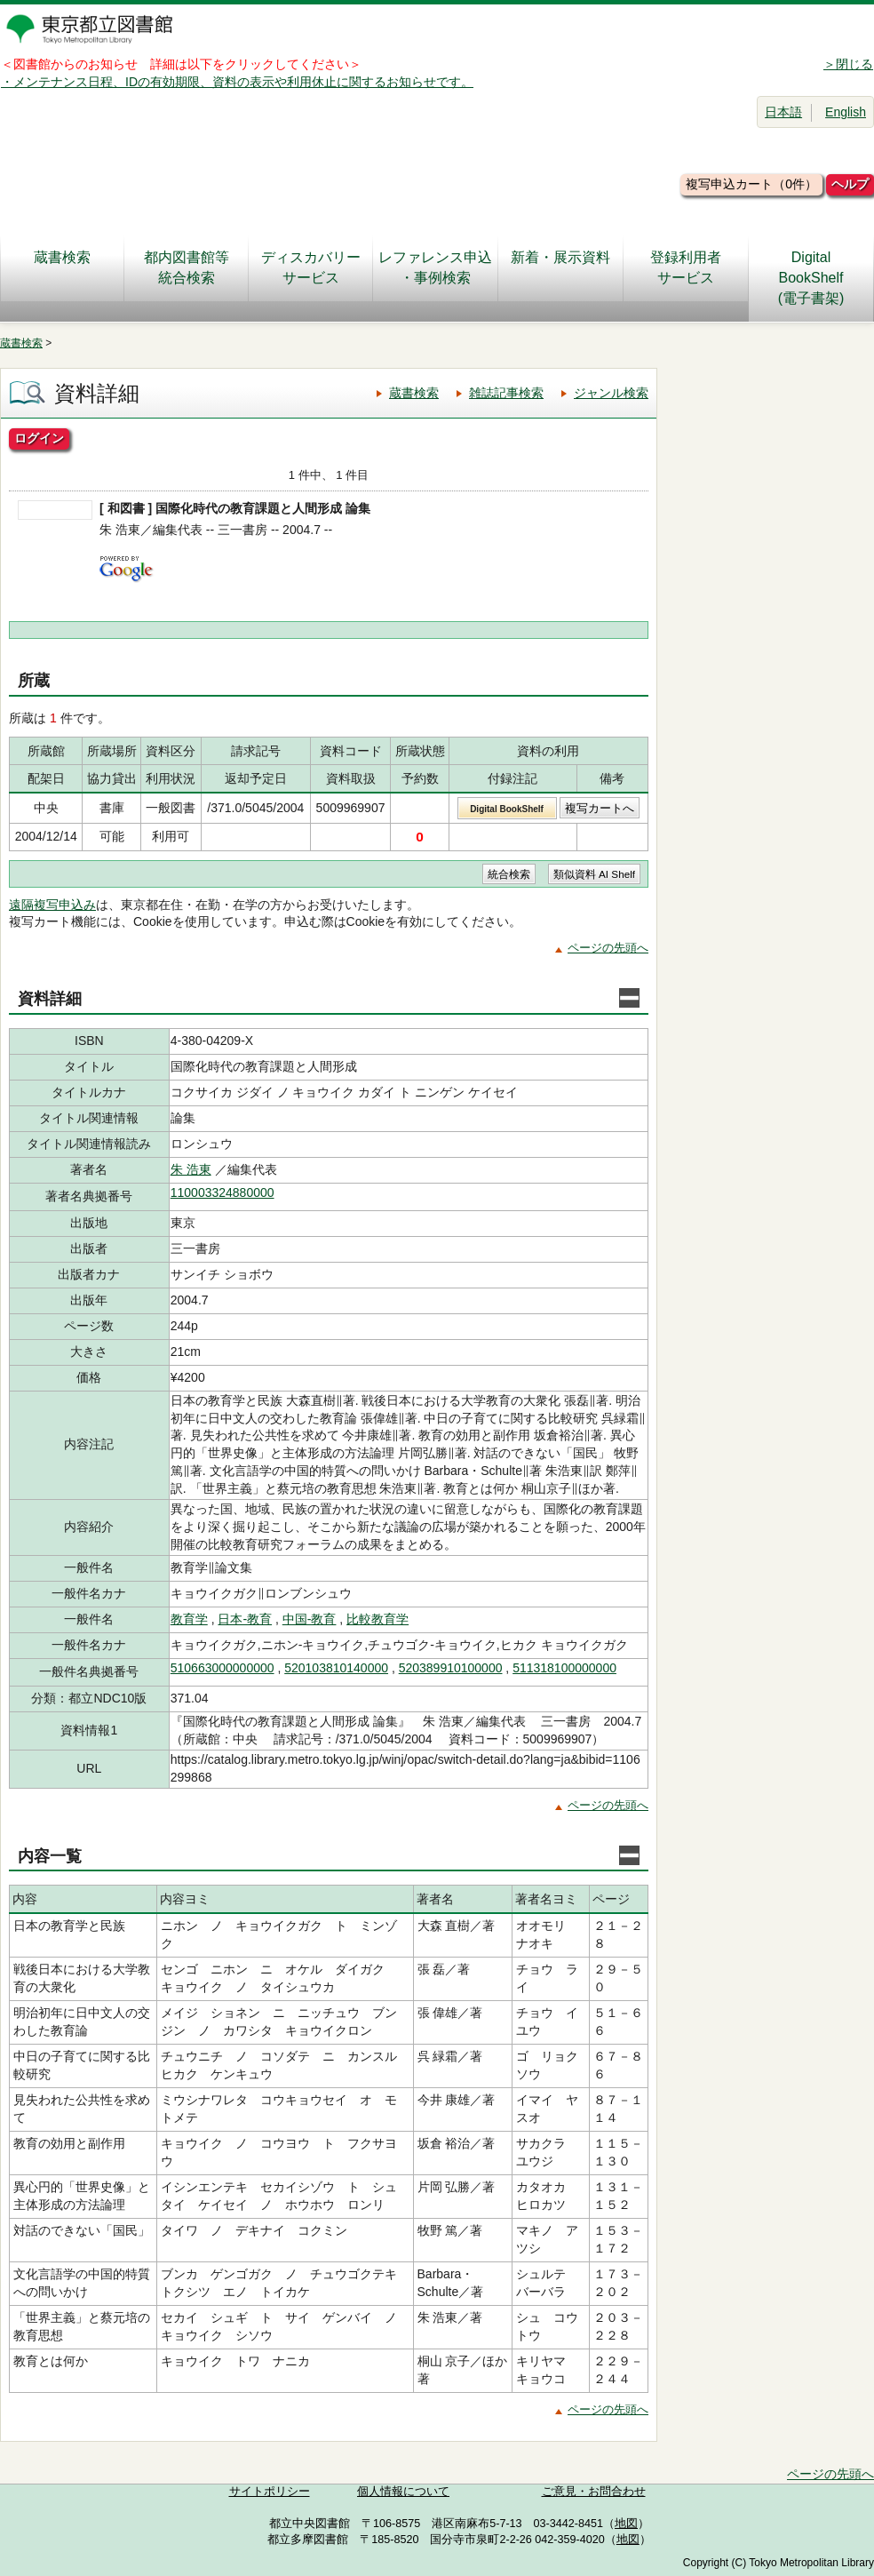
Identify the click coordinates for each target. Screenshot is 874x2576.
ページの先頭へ (608, 947)
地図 (626, 2523)
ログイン (39, 438)
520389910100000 (451, 1668)
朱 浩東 (191, 1169)
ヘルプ (850, 184)
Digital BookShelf (507, 809)
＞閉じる (848, 64)
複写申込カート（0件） (751, 184)
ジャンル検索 (611, 393)
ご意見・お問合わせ (594, 2491)
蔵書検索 (62, 267)
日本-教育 (245, 1619)
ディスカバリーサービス (311, 267)
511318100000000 (564, 1668)
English (845, 112)
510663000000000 (222, 1668)
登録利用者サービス (685, 267)
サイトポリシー (269, 2491)
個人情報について (403, 2491)
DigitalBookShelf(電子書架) (811, 278)
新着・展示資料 (560, 267)
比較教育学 (377, 1619)
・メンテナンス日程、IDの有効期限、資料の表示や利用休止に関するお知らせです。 (237, 82)
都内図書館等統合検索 (186, 267)
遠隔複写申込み (52, 904)
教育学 (189, 1619)
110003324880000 (222, 1192)
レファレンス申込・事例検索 (435, 267)
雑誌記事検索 (506, 393)
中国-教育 (309, 1619)
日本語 (783, 112)
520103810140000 (336, 1668)
